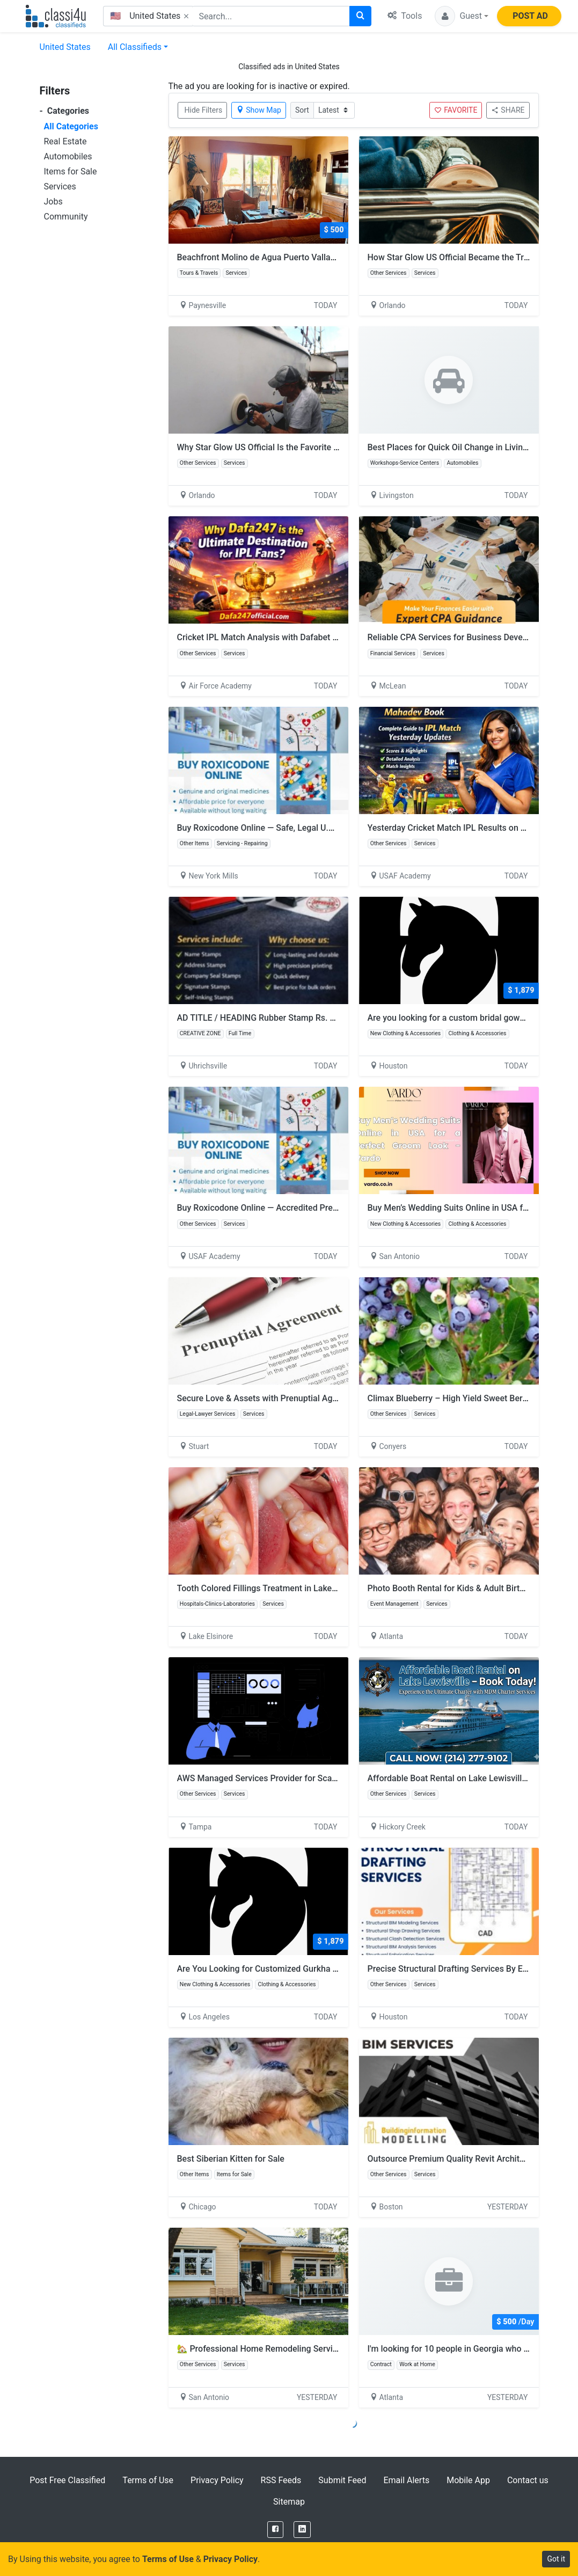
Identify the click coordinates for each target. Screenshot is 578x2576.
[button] (461, 16)
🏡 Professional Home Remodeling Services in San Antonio (290, 2349)
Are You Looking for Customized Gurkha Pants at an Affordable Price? (311, 1969)
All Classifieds (135, 47)
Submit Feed (342, 2480)
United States (65, 47)
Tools (404, 16)
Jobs (53, 201)
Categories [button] (65, 111)
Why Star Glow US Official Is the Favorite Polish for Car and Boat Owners (315, 447)
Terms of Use (147, 2480)
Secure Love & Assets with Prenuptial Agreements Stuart (285, 1398)
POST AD (530, 16)
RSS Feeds (281, 2480)
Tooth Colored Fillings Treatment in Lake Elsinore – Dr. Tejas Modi (303, 1588)
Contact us (527, 2480)
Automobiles (68, 156)
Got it (556, 2559)
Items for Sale (70, 171)
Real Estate (65, 141)
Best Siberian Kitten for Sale (230, 2159)
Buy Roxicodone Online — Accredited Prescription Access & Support (307, 1208)
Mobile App (468, 2480)
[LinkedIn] (302, 2529)
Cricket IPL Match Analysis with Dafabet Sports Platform (285, 637)
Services (60, 186)
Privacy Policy (217, 2480)
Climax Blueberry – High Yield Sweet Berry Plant (460, 1398)
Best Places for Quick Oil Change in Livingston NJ (463, 447)
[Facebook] (275, 2529)
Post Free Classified (67, 2480)
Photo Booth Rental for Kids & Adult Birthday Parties (468, 1588)
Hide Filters (204, 110)
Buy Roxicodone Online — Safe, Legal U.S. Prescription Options (297, 828)
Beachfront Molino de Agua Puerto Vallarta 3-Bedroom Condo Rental (308, 257)
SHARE (507, 110)
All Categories (71, 126)
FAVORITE (455, 110)
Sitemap (289, 2502)
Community (66, 216)
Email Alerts (406, 2480)
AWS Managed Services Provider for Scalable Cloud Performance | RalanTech (325, 1778)
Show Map (258, 110)
